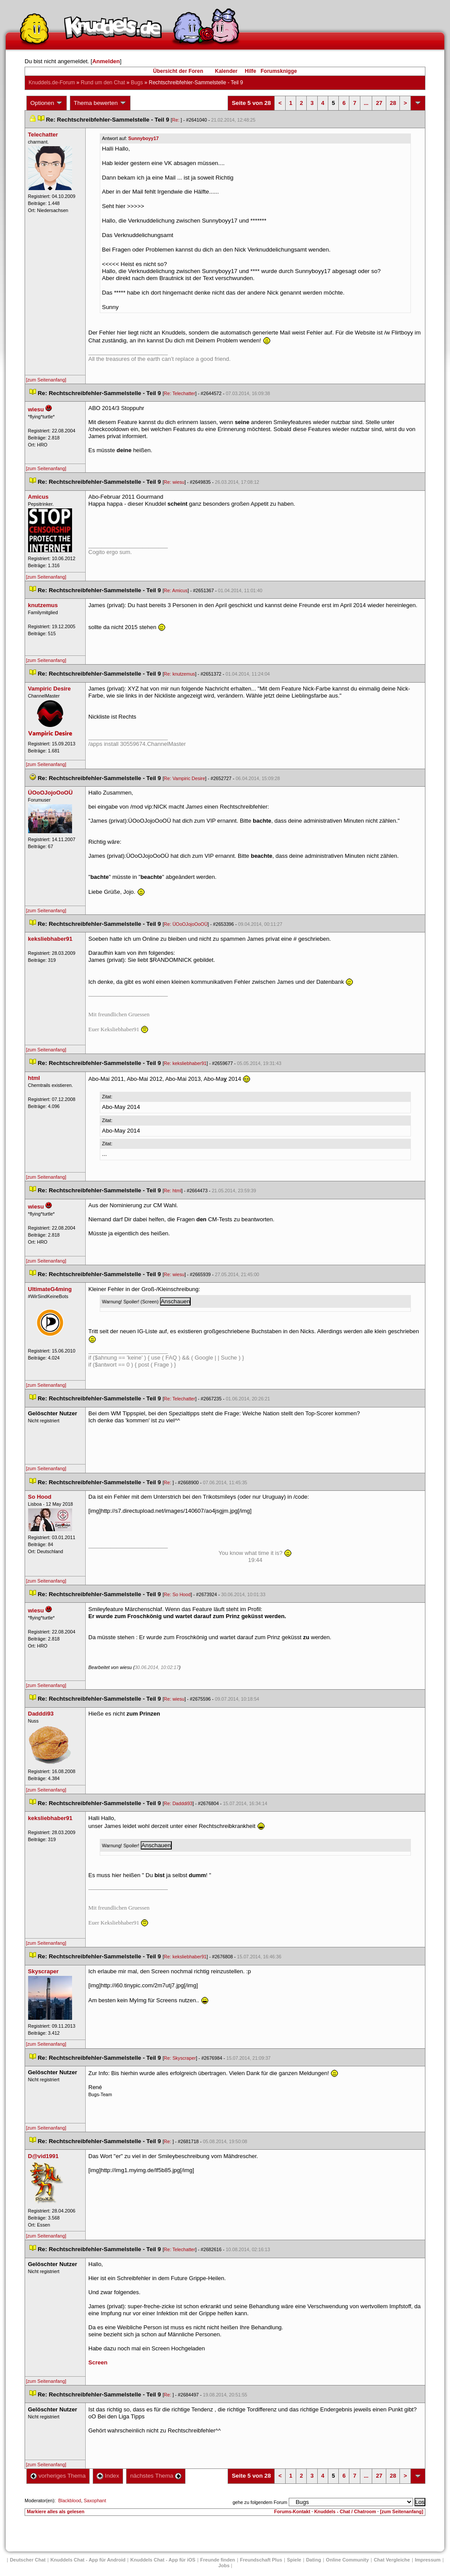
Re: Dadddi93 (178, 1803)
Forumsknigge (279, 71)
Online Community (347, 2559)
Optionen (46, 103)
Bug (137, 82)
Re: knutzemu (179, 673)
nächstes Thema (155, 2475)
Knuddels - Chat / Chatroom (345, 2511)
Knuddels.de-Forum (52, 82)
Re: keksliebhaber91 (185, 1063)
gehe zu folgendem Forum (259, 2502)
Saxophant (94, 2500)
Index (108, 2475)
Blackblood (69, 2500)
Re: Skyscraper (180, 2058)
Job (224, 2565)
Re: (176, 119)
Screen (97, 2362)
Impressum (428, 2559)
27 (379, 103)
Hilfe (250, 71)
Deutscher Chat (27, 2559)
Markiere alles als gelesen (55, 2511)
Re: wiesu (174, 482)
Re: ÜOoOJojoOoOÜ (186, 924)
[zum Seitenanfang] (46, 379)
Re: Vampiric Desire (184, 778)
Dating (313, 2559)
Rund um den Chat (103, 82)
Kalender (226, 71)
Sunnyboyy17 (143, 138)
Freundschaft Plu (261, 2559)
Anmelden (106, 61)
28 (393, 103)
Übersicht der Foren (178, 71)
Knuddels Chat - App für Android (88, 2559)
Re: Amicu (176, 590)
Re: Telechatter (179, 393)
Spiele (294, 2559)
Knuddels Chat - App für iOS (163, 2559)
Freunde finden (217, 2559)
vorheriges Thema (58, 2475)
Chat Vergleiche (392, 2559)
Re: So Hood (177, 1594)
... (366, 103)
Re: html (172, 1190)
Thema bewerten (100, 103)
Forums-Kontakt (292, 2511)
